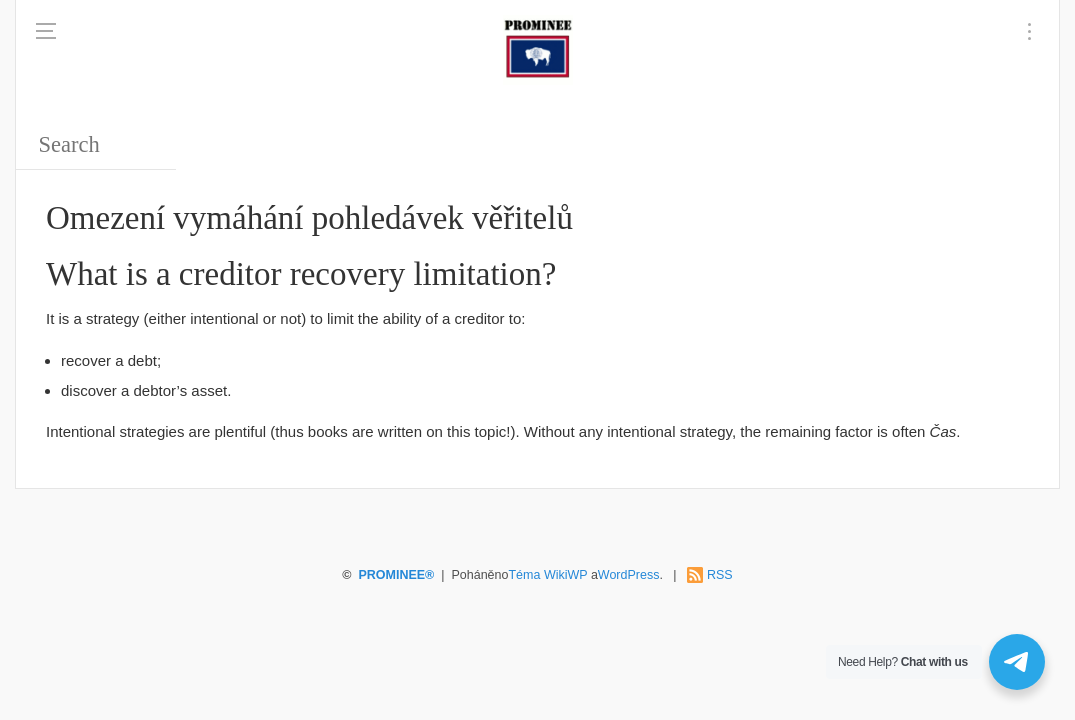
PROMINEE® (396, 575)
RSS (720, 575)
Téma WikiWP (547, 575)
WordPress (629, 575)
